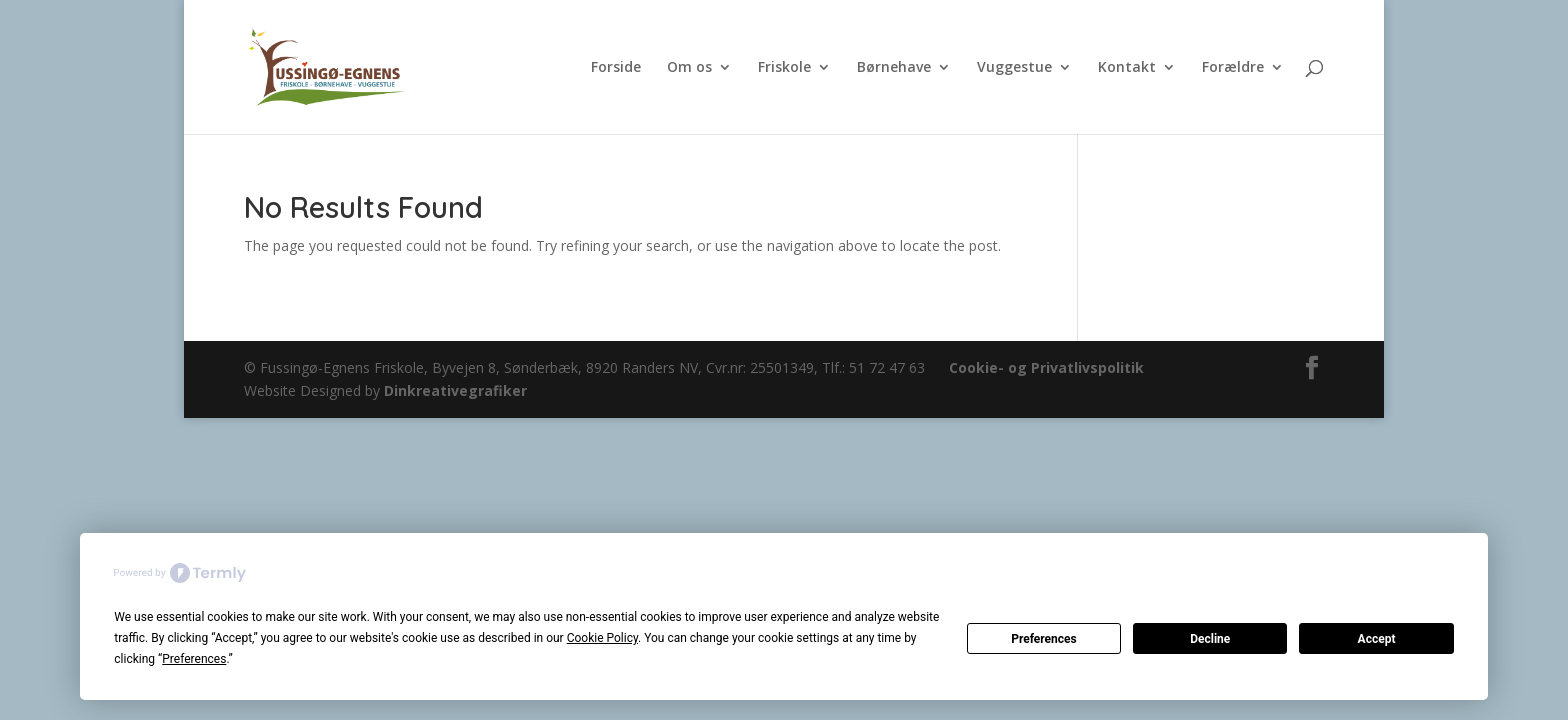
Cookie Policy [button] (602, 638)
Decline (1210, 639)
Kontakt (1127, 68)
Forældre (1233, 68)
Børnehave (894, 68)
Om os (689, 68)
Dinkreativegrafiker (455, 390)
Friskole (784, 68)
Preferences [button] (194, 659)
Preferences (1044, 639)
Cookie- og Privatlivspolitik (1046, 367)
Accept (1377, 639)
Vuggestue (1014, 68)
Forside (616, 68)
